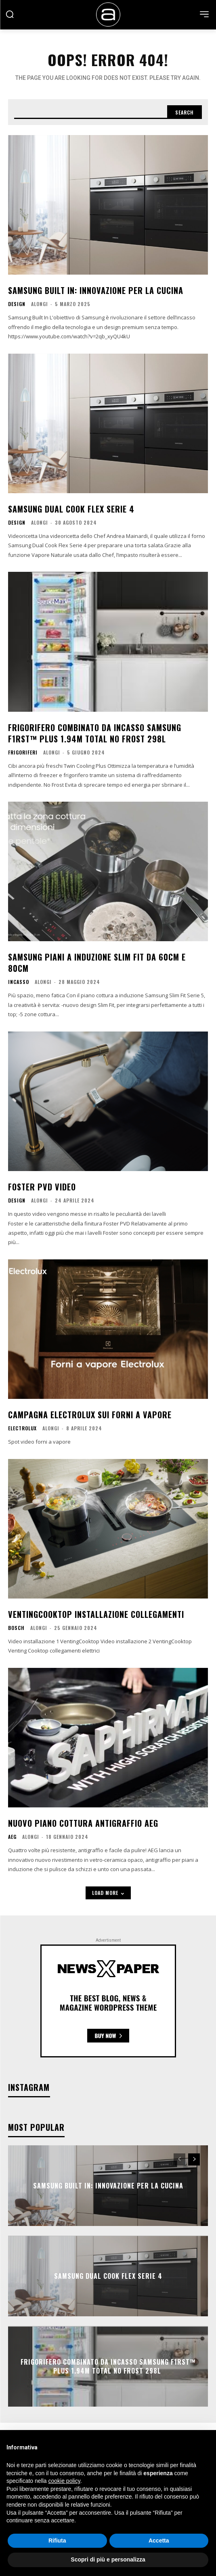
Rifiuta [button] (57, 2540)
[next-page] (194, 2159)
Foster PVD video (42, 1187)
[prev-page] (179, 2159)
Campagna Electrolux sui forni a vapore (90, 1415)
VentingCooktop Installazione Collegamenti (96, 1614)
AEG (12, 1836)
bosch (16, 1628)
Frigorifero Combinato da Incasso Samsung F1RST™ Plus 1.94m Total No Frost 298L (94, 733)
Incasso (18, 982)
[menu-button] (204, 14)
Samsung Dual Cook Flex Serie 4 (71, 509)
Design (16, 304)
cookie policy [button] (64, 2481)
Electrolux (22, 1428)
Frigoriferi (23, 752)
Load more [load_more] (108, 1892)
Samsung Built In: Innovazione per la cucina (95, 290)
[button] (9, 14)
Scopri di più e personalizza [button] (108, 2559)
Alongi (39, 303)
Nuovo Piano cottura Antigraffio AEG (83, 1823)
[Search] (184, 112)
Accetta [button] (159, 2540)
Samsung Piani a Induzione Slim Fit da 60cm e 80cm (97, 962)
